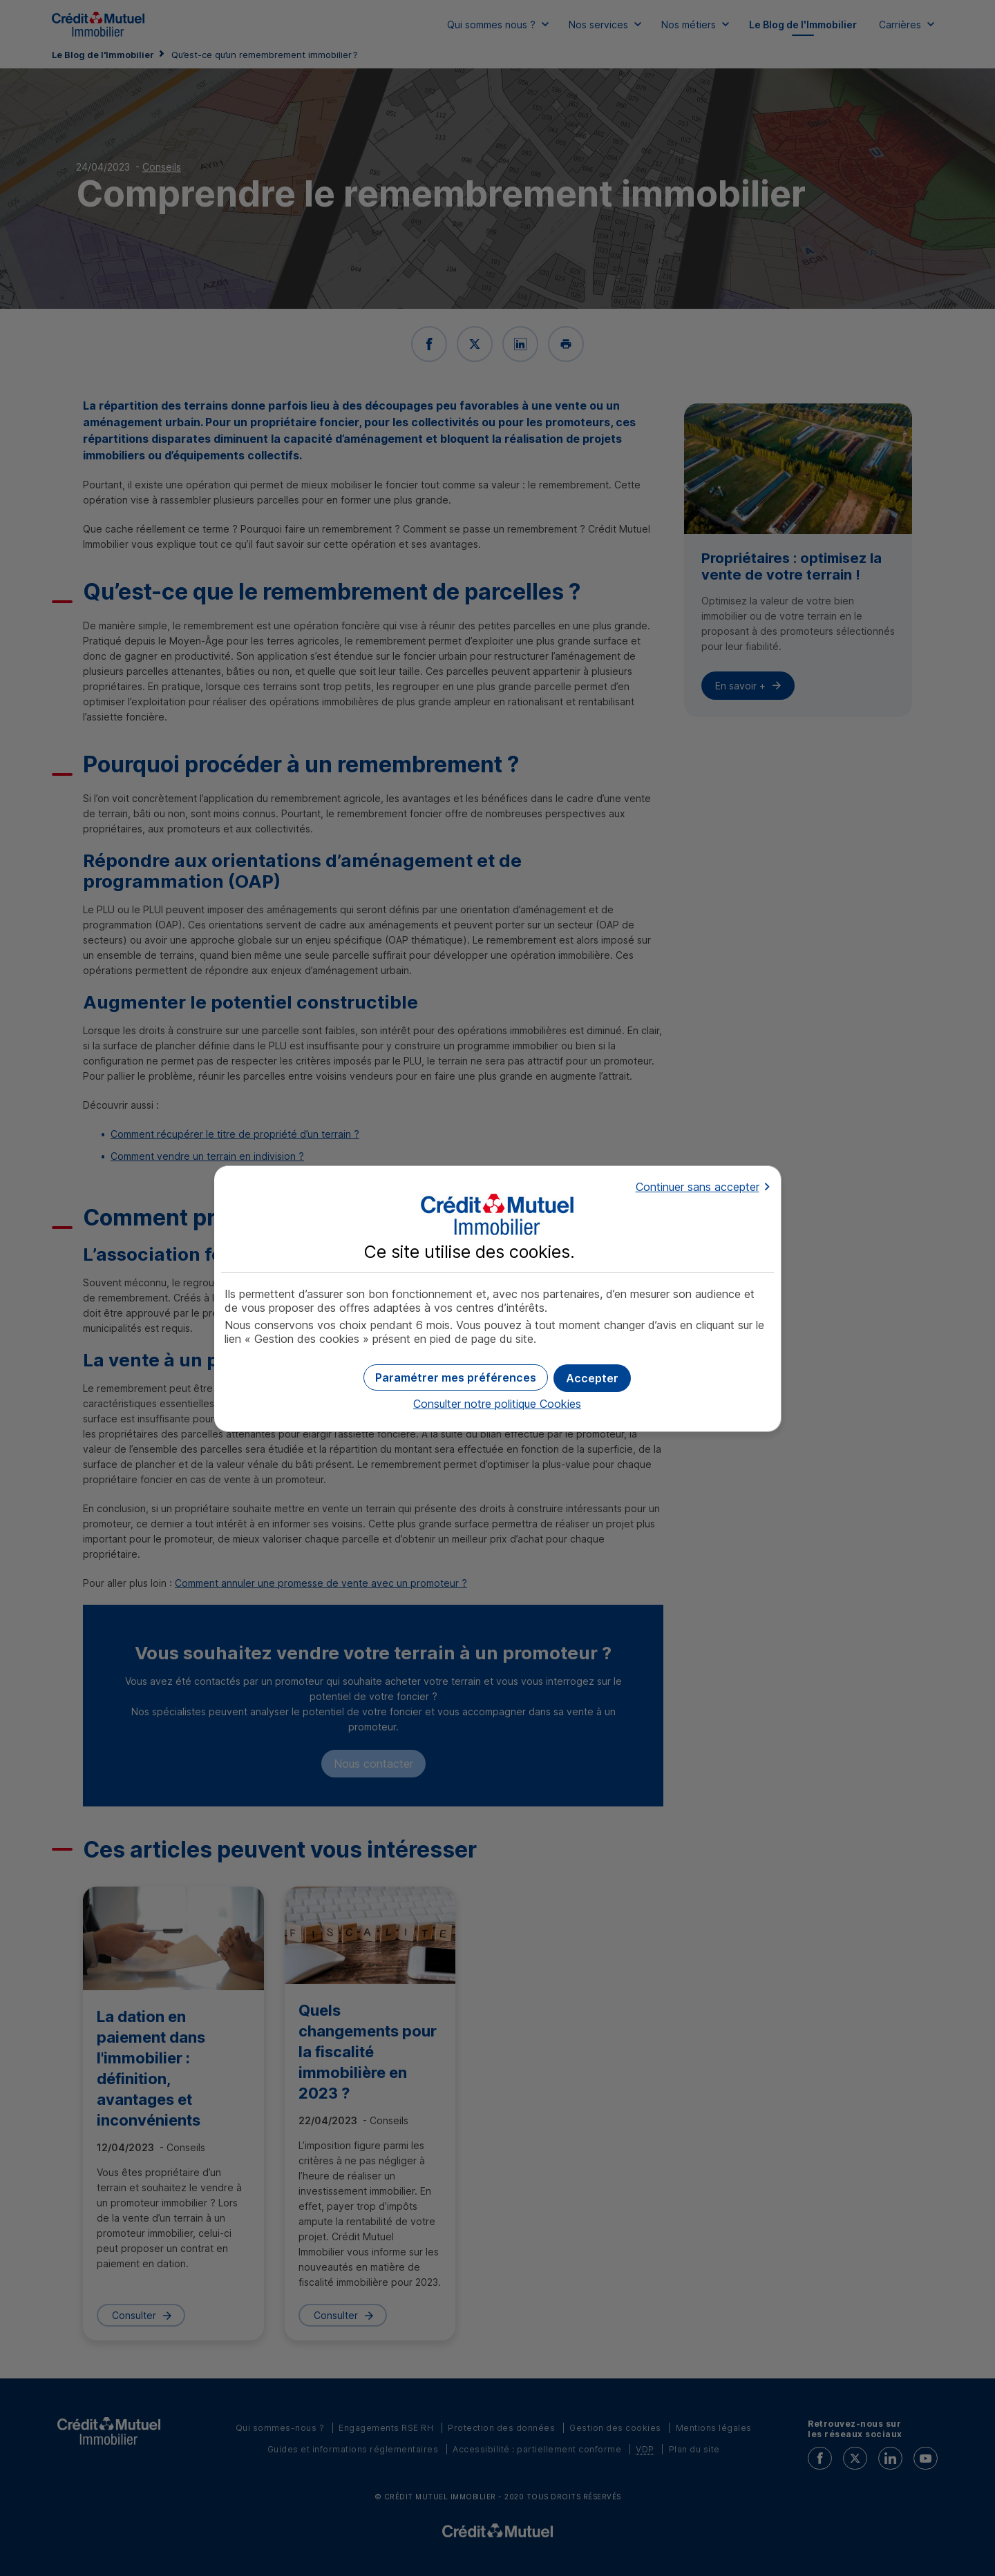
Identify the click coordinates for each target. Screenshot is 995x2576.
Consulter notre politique (497, 1404)
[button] (592, 1378)
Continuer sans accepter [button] (697, 1187)
